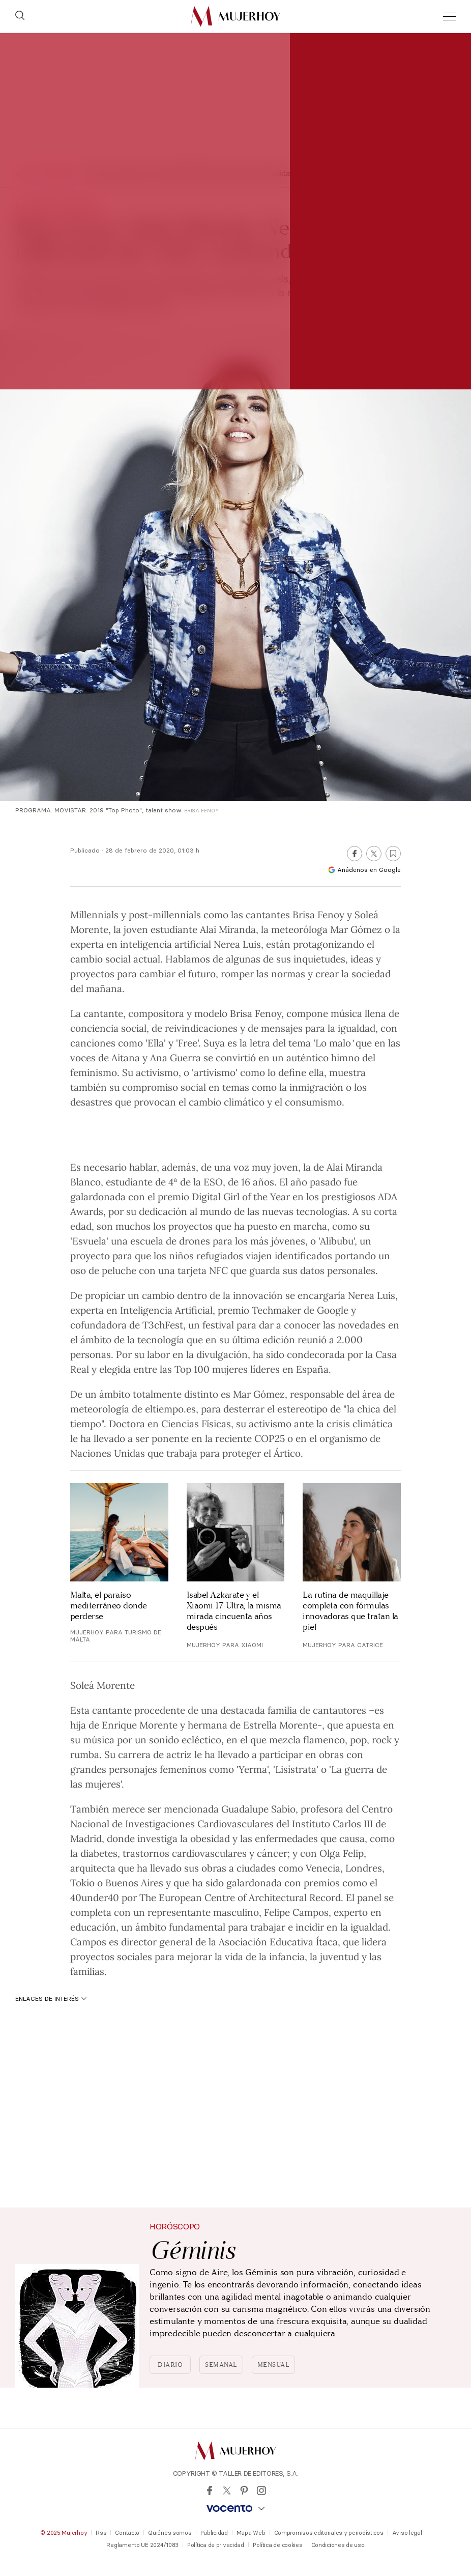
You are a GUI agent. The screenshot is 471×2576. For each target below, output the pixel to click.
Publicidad (214, 2532)
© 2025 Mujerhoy (63, 2532)
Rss (101, 2532)
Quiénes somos (169, 2532)
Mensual (273, 2365)
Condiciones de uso (338, 2545)
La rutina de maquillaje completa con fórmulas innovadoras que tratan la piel (350, 1611)
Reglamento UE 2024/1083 (142, 2545)
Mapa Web (251, 2532)
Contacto (127, 2532)
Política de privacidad (215, 2545)
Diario (170, 2365)
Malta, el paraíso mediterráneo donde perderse (108, 1606)
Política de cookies (278, 2545)
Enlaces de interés (50, 1998)
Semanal (221, 2365)
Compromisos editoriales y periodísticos (329, 2532)
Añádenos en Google (364, 869)
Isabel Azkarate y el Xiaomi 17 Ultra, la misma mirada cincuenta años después (234, 1611)
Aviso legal (407, 2532)
